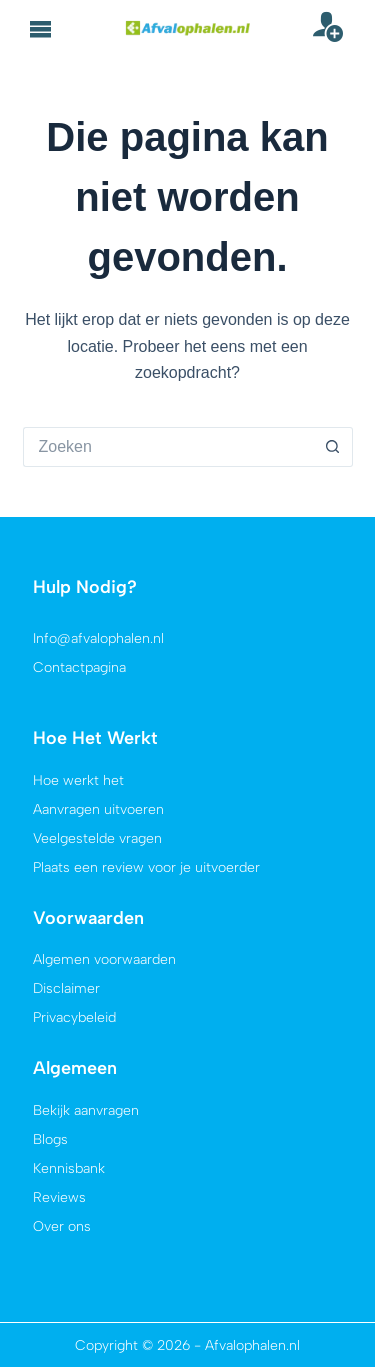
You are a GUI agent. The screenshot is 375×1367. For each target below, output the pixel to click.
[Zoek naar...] (168, 447)
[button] (41, 29)
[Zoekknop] (333, 447)
